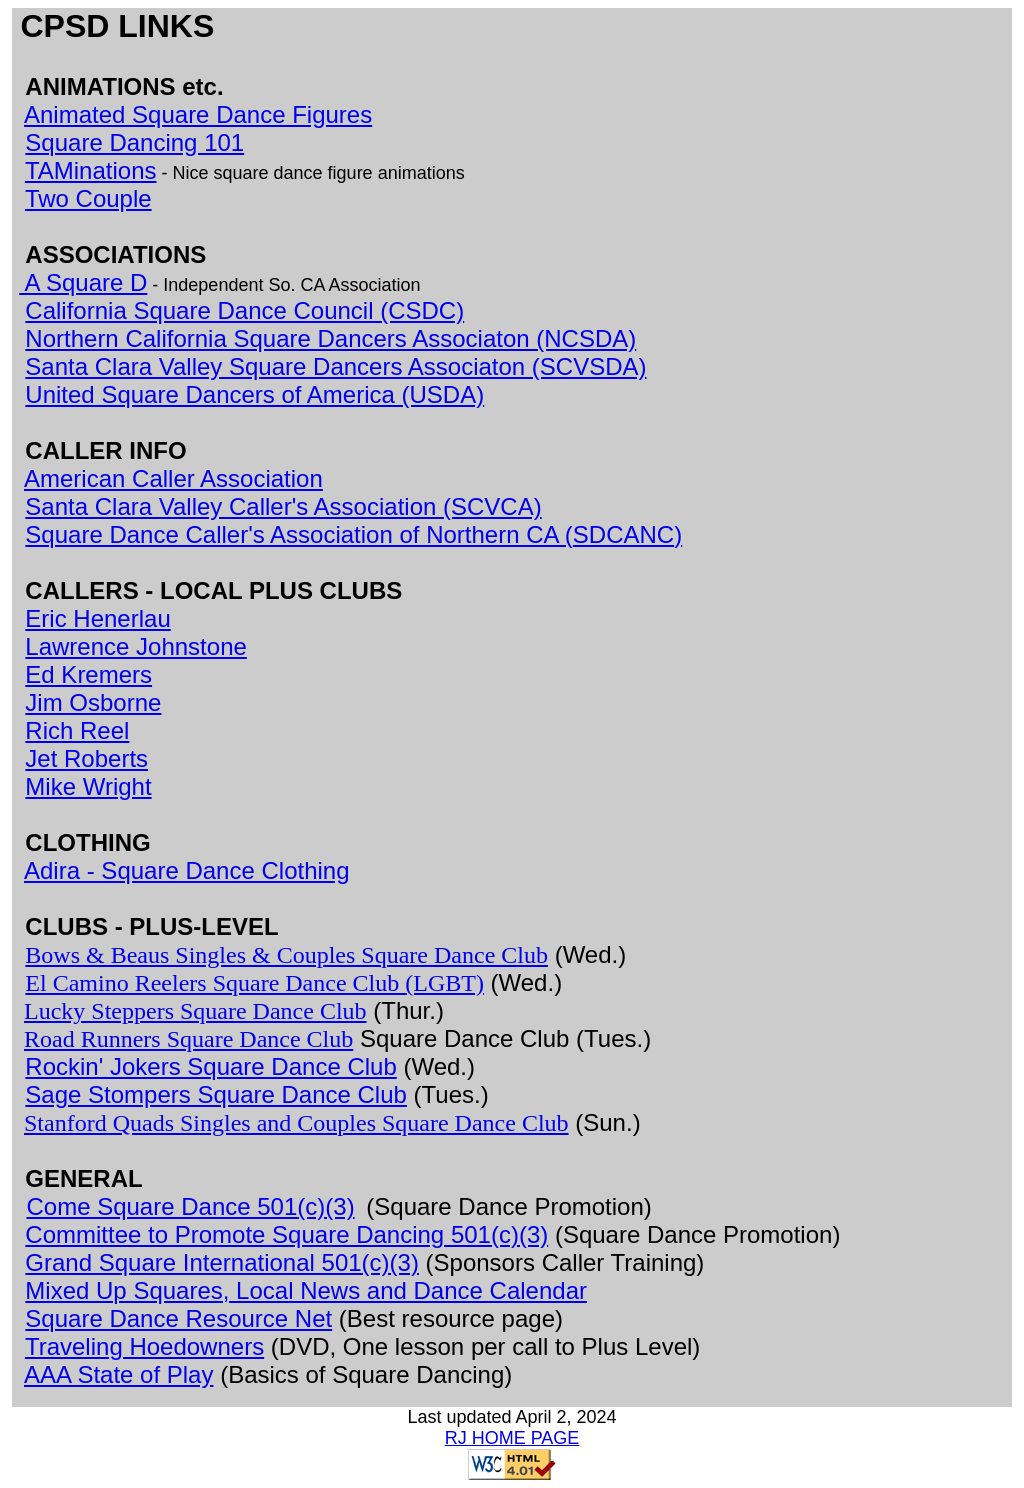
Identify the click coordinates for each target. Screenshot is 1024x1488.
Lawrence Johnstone (135, 646)
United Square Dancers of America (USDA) (254, 394)
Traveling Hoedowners (144, 1346)
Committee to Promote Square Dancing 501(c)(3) (286, 1234)
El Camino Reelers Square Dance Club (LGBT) (254, 983)
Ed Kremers (88, 674)
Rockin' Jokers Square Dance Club (210, 1066)
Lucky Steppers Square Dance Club (195, 1011)
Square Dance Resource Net (178, 1318)
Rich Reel (77, 730)
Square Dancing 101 (134, 142)
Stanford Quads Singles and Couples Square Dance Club (296, 1123)
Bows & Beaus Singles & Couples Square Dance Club (286, 955)
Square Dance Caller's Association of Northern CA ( (299, 534)
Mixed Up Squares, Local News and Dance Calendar (306, 1290)
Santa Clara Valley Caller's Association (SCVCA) (283, 506)
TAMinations (91, 170)
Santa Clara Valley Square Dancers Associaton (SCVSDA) (335, 366)
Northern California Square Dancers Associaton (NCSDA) (330, 338)
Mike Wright (88, 786)
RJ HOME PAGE (512, 1438)
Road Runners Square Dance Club (188, 1039)
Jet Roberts (86, 758)
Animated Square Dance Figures (198, 114)
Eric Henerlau (97, 618)
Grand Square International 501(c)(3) (222, 1262)
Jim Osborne (93, 702)
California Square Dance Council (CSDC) (244, 310)
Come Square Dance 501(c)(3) (190, 1206)
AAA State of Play (118, 1374)
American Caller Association (173, 478)
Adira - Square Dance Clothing (187, 870)
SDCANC (623, 534)
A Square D (83, 282)
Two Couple (88, 198)
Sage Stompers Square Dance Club (216, 1094)
